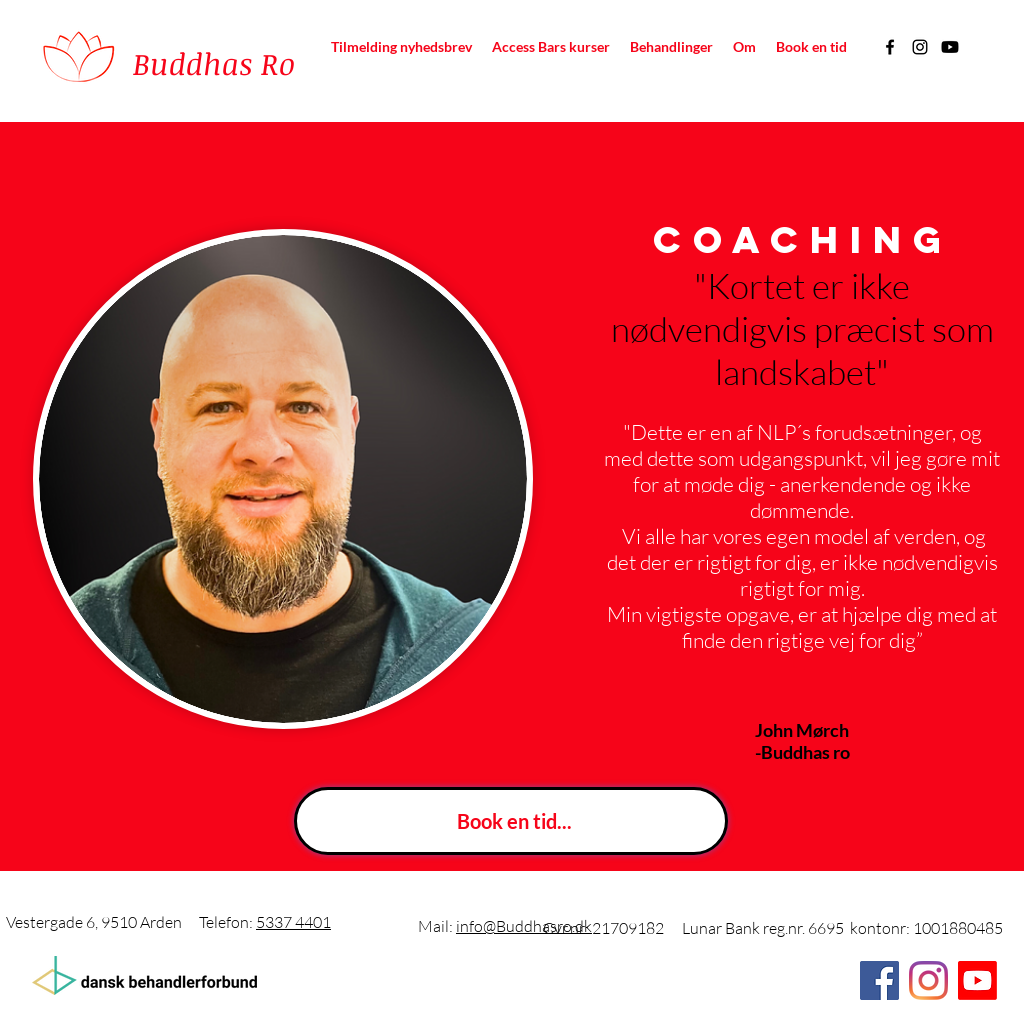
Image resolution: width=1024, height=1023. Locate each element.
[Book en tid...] (511, 821)
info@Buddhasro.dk (524, 926)
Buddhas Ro (214, 63)
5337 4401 (293, 922)
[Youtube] (950, 47)
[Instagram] (920, 47)
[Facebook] (890, 47)
